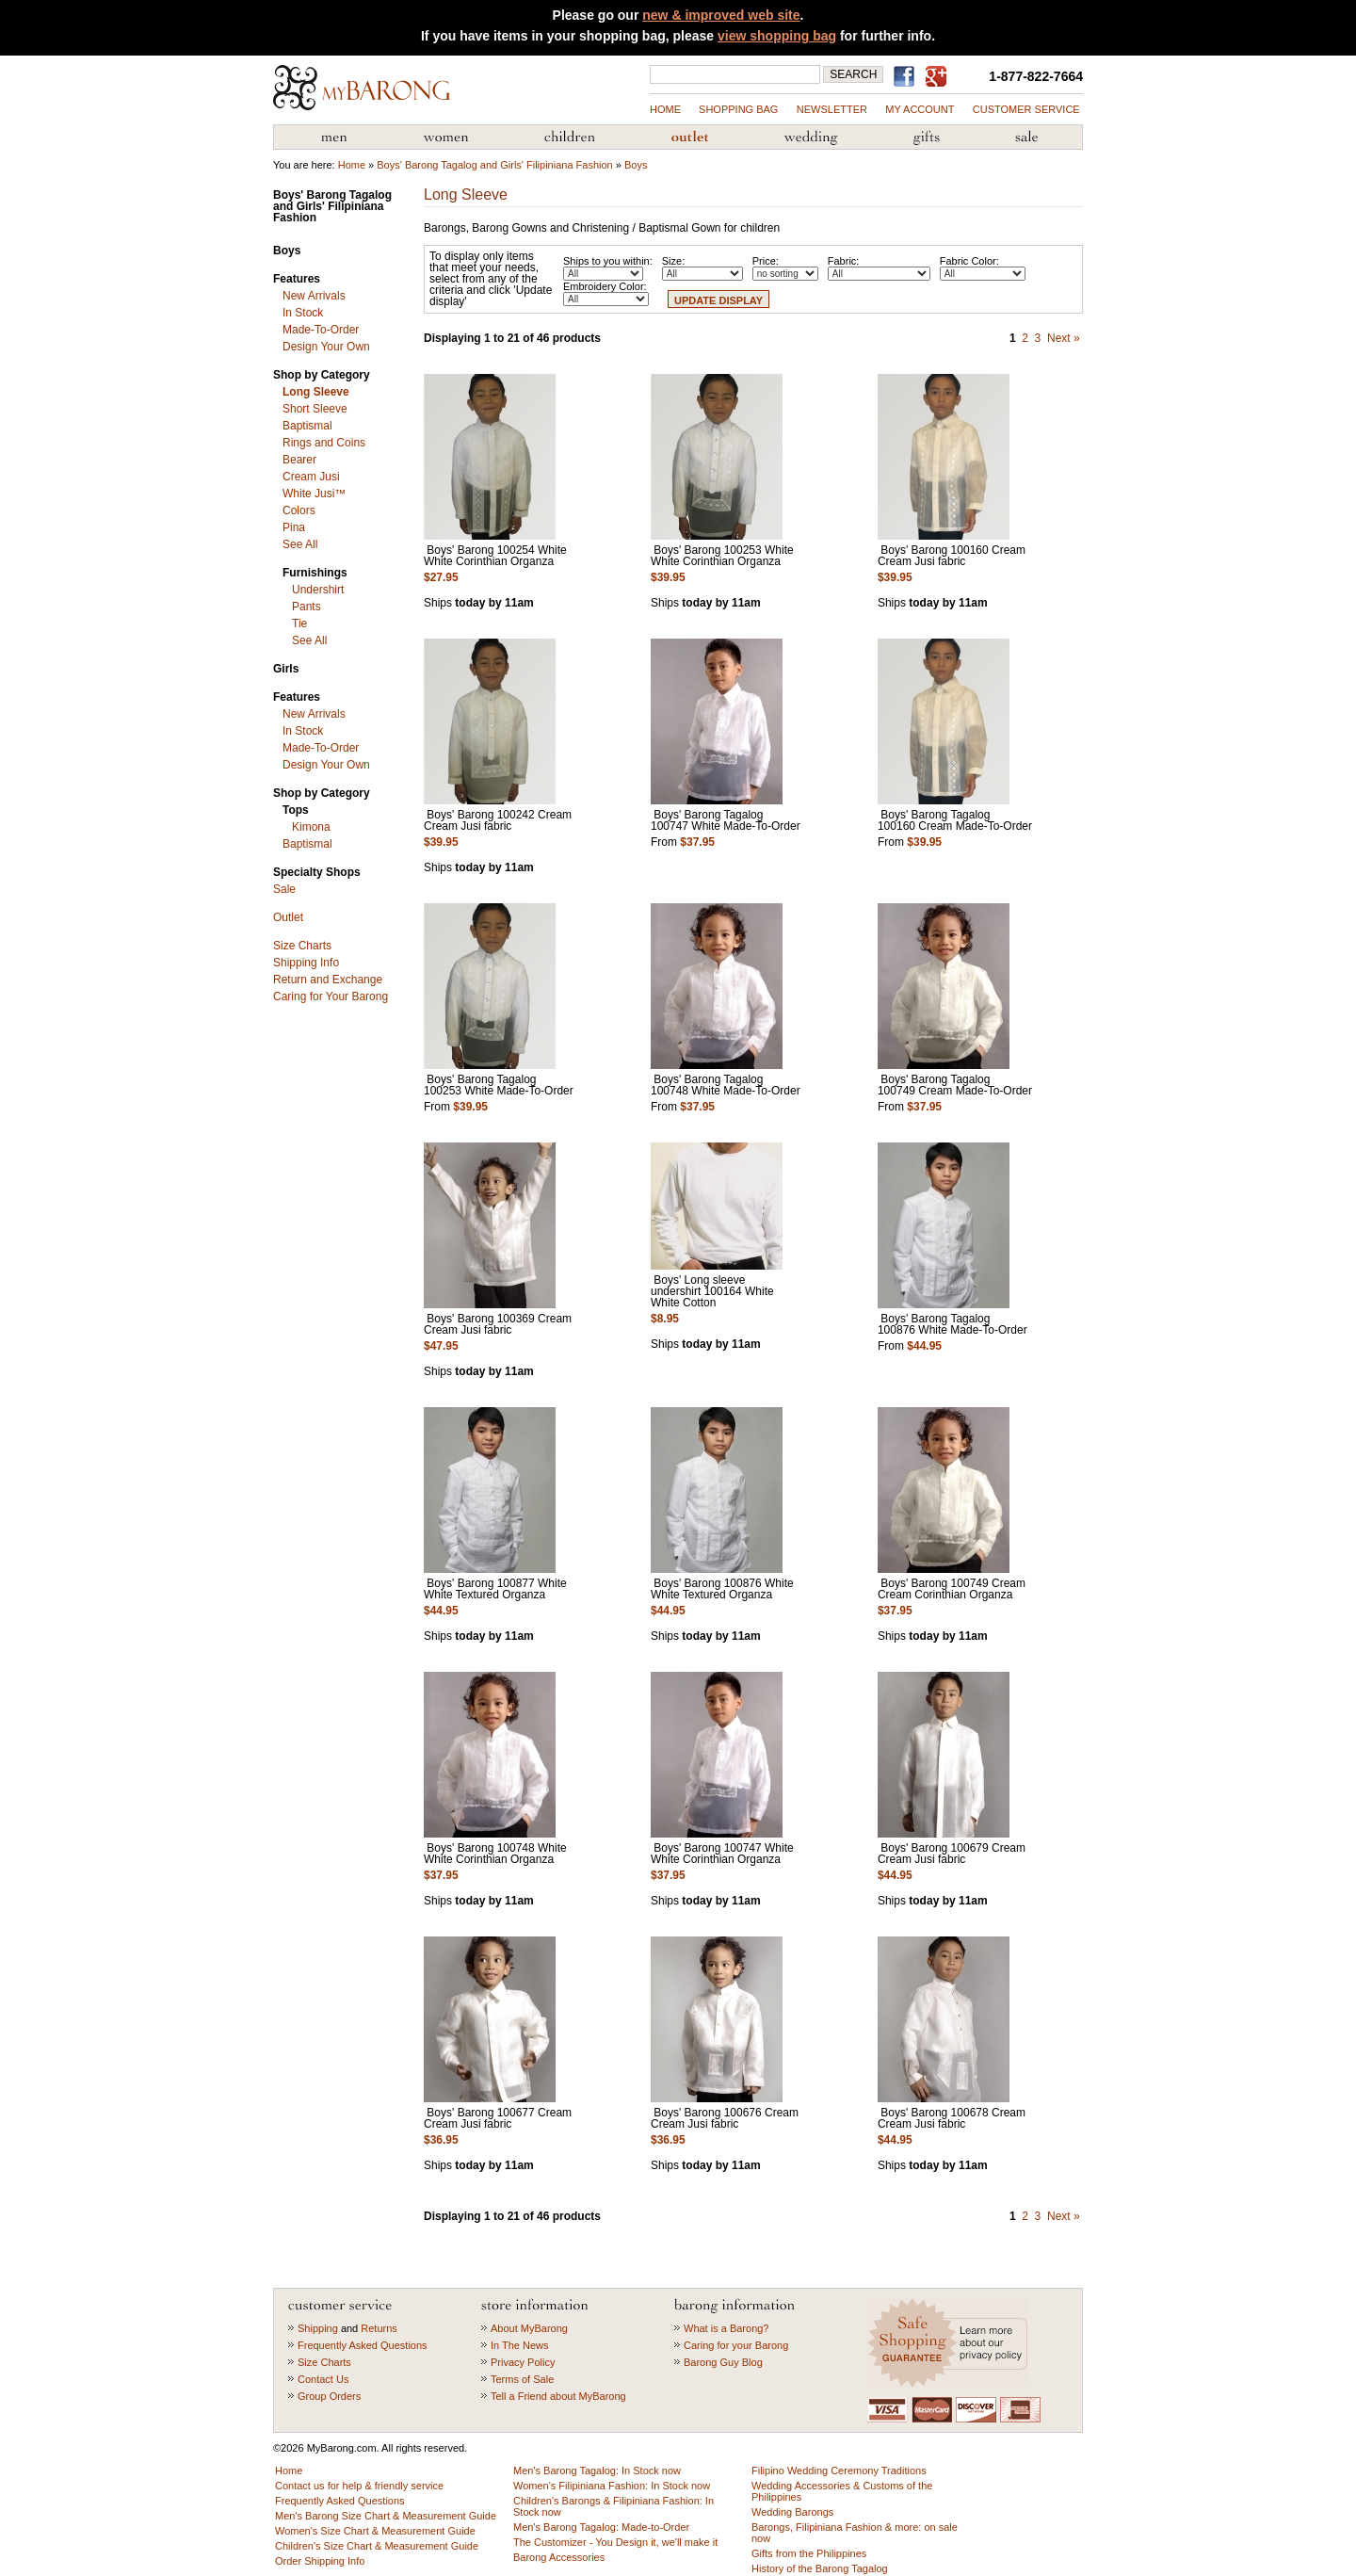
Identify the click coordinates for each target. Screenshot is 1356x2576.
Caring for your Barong (736, 2345)
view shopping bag (777, 35)
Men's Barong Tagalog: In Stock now (597, 2470)
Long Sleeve (315, 391)
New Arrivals (314, 295)
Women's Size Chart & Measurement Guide (375, 2530)
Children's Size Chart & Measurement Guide (376, 2546)
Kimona (311, 827)
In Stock (302, 312)
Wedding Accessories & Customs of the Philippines (810, 137)
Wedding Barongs (792, 2512)
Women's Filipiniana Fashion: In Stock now (611, 2485)
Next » (1063, 338)
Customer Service (1026, 109)
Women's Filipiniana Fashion (446, 137)
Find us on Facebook (907, 76)
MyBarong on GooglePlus (940, 77)
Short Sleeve (314, 408)
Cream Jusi (311, 476)
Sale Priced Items (1026, 137)
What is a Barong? (726, 2328)
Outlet (288, 917)
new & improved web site (720, 15)
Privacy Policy (523, 2362)
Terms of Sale (522, 2379)
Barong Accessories (559, 2557)
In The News (520, 2345)
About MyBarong (529, 2328)
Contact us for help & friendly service (359, 2485)
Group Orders (329, 2396)
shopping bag (738, 109)
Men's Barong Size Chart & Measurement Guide (385, 2515)
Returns (379, 2328)
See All (299, 544)
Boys (635, 164)
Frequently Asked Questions (363, 2345)
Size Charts (302, 945)
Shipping (318, 2328)
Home (665, 109)
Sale (284, 889)
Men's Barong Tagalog (334, 137)
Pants (306, 606)
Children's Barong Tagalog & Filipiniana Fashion (569, 137)
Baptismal (307, 425)
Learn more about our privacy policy (949, 2343)
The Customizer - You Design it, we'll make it (615, 2542)
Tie (299, 623)
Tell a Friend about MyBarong (558, 2396)
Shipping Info (306, 962)
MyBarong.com (361, 87)
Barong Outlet (689, 137)
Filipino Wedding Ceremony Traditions (839, 2470)
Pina (293, 527)
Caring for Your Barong (330, 996)
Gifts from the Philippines (926, 137)
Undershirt (318, 589)
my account (919, 109)
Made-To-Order (320, 329)
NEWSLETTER (832, 109)
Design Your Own (326, 346)
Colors (298, 510)
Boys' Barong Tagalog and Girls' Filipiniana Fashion (494, 164)
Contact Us (323, 2379)
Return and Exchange (327, 979)
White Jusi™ (314, 493)
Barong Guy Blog (723, 2362)
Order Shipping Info (319, 2561)
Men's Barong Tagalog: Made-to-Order (601, 2527)
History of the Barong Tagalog (819, 2568)
